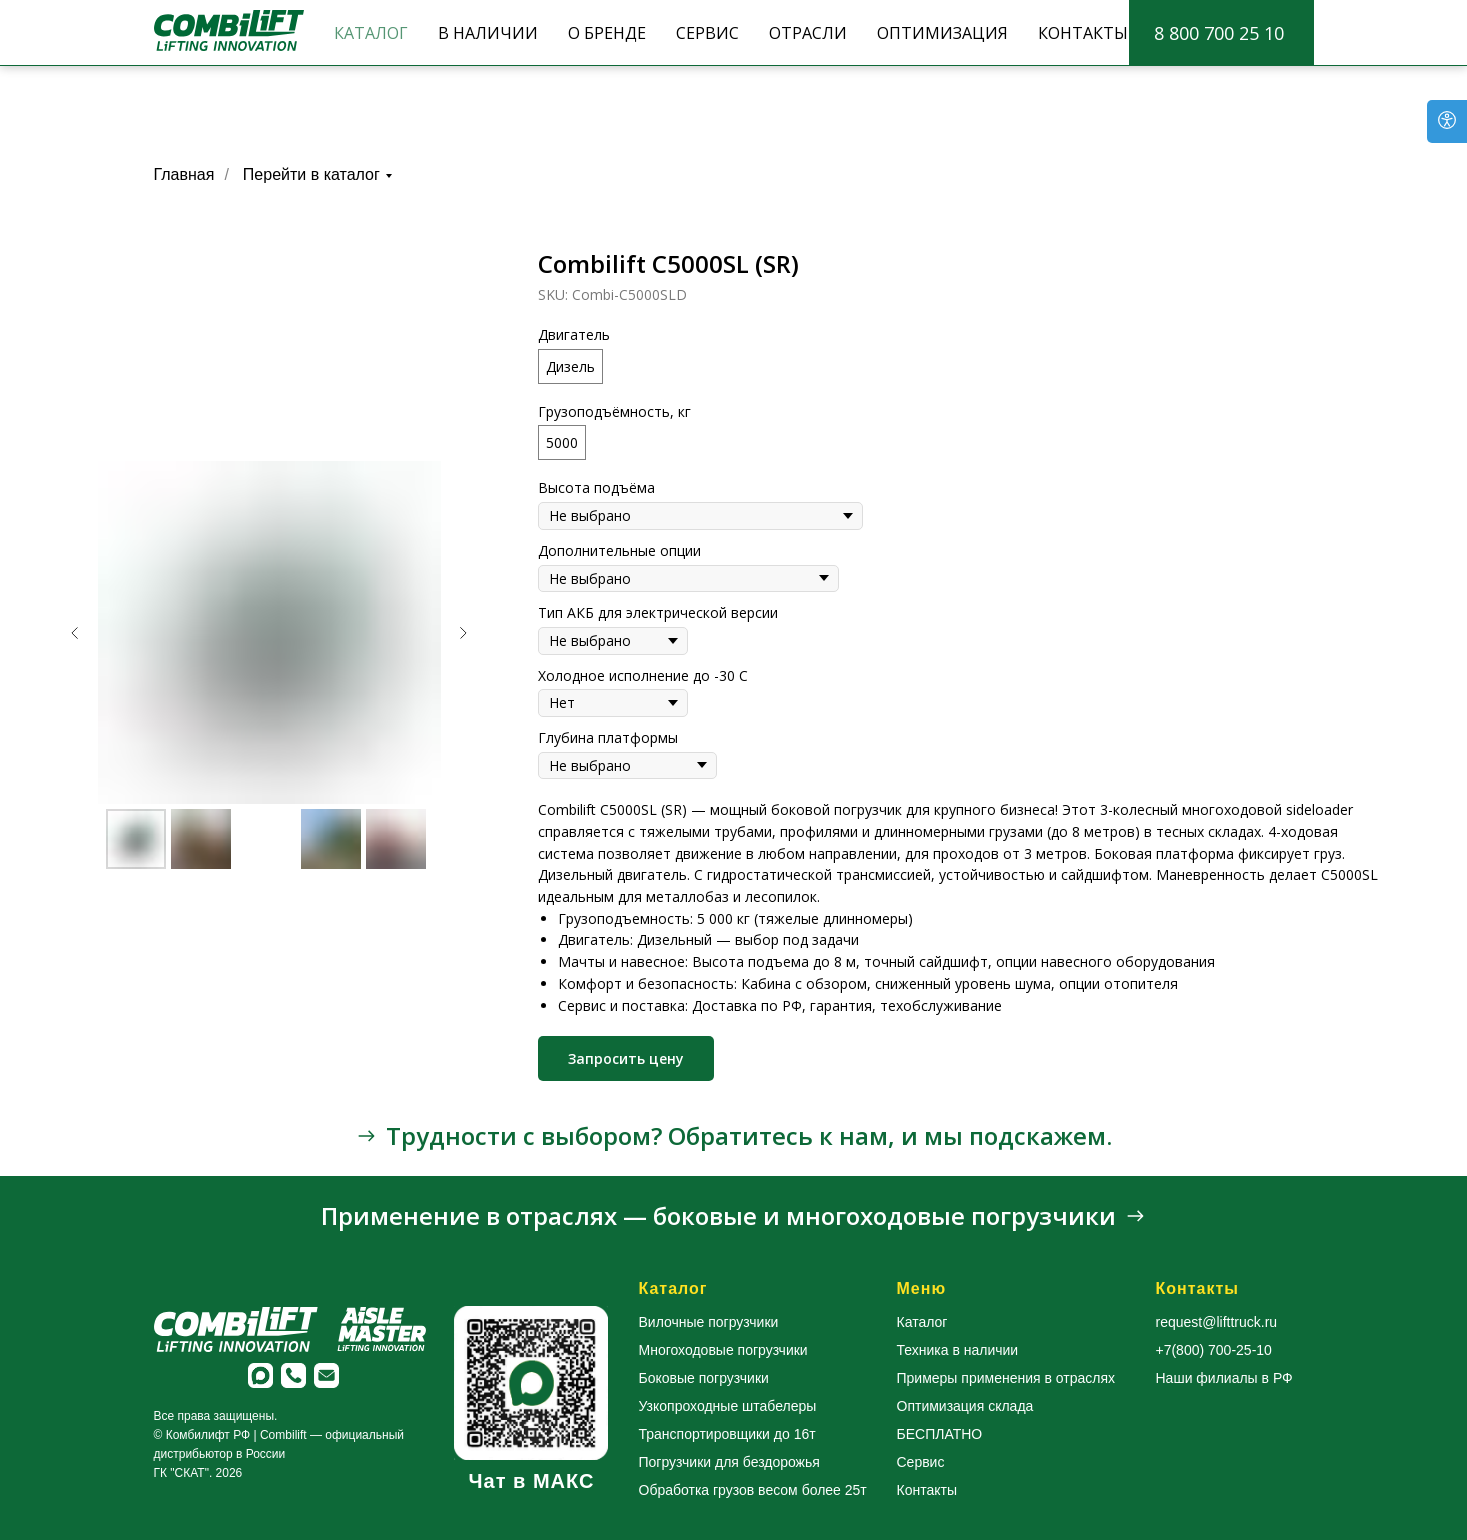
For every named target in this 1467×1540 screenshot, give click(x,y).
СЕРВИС (707, 33)
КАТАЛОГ (371, 33)
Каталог (922, 1322)
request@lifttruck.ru (1217, 1322)
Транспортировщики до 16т (727, 1434)
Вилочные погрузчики (709, 1322)
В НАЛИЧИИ (488, 33)
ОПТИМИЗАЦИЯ (942, 33)
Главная (184, 174)
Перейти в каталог (311, 174)
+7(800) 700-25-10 (1214, 1350)
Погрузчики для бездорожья (729, 1462)
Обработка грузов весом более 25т (753, 1490)
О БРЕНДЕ (607, 33)
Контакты (927, 1490)
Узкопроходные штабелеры (728, 1406)
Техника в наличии (958, 1350)
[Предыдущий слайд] (75, 633)
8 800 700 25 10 (1219, 33)
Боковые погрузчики (704, 1378)
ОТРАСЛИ (808, 33)
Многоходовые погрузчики (723, 1350)
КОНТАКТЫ (1083, 33)
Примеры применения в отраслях (1006, 1378)
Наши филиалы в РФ (1224, 1378)
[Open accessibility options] (1447, 121)
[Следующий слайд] (463, 633)
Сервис (921, 1462)
